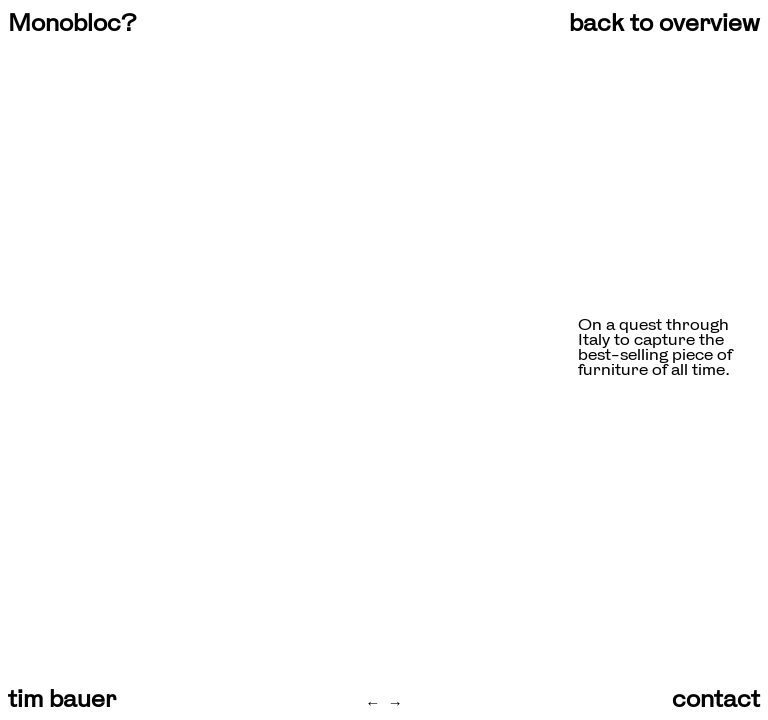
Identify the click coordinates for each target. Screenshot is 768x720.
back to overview (664, 23)
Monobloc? (72, 23)
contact (716, 699)
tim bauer (62, 699)
